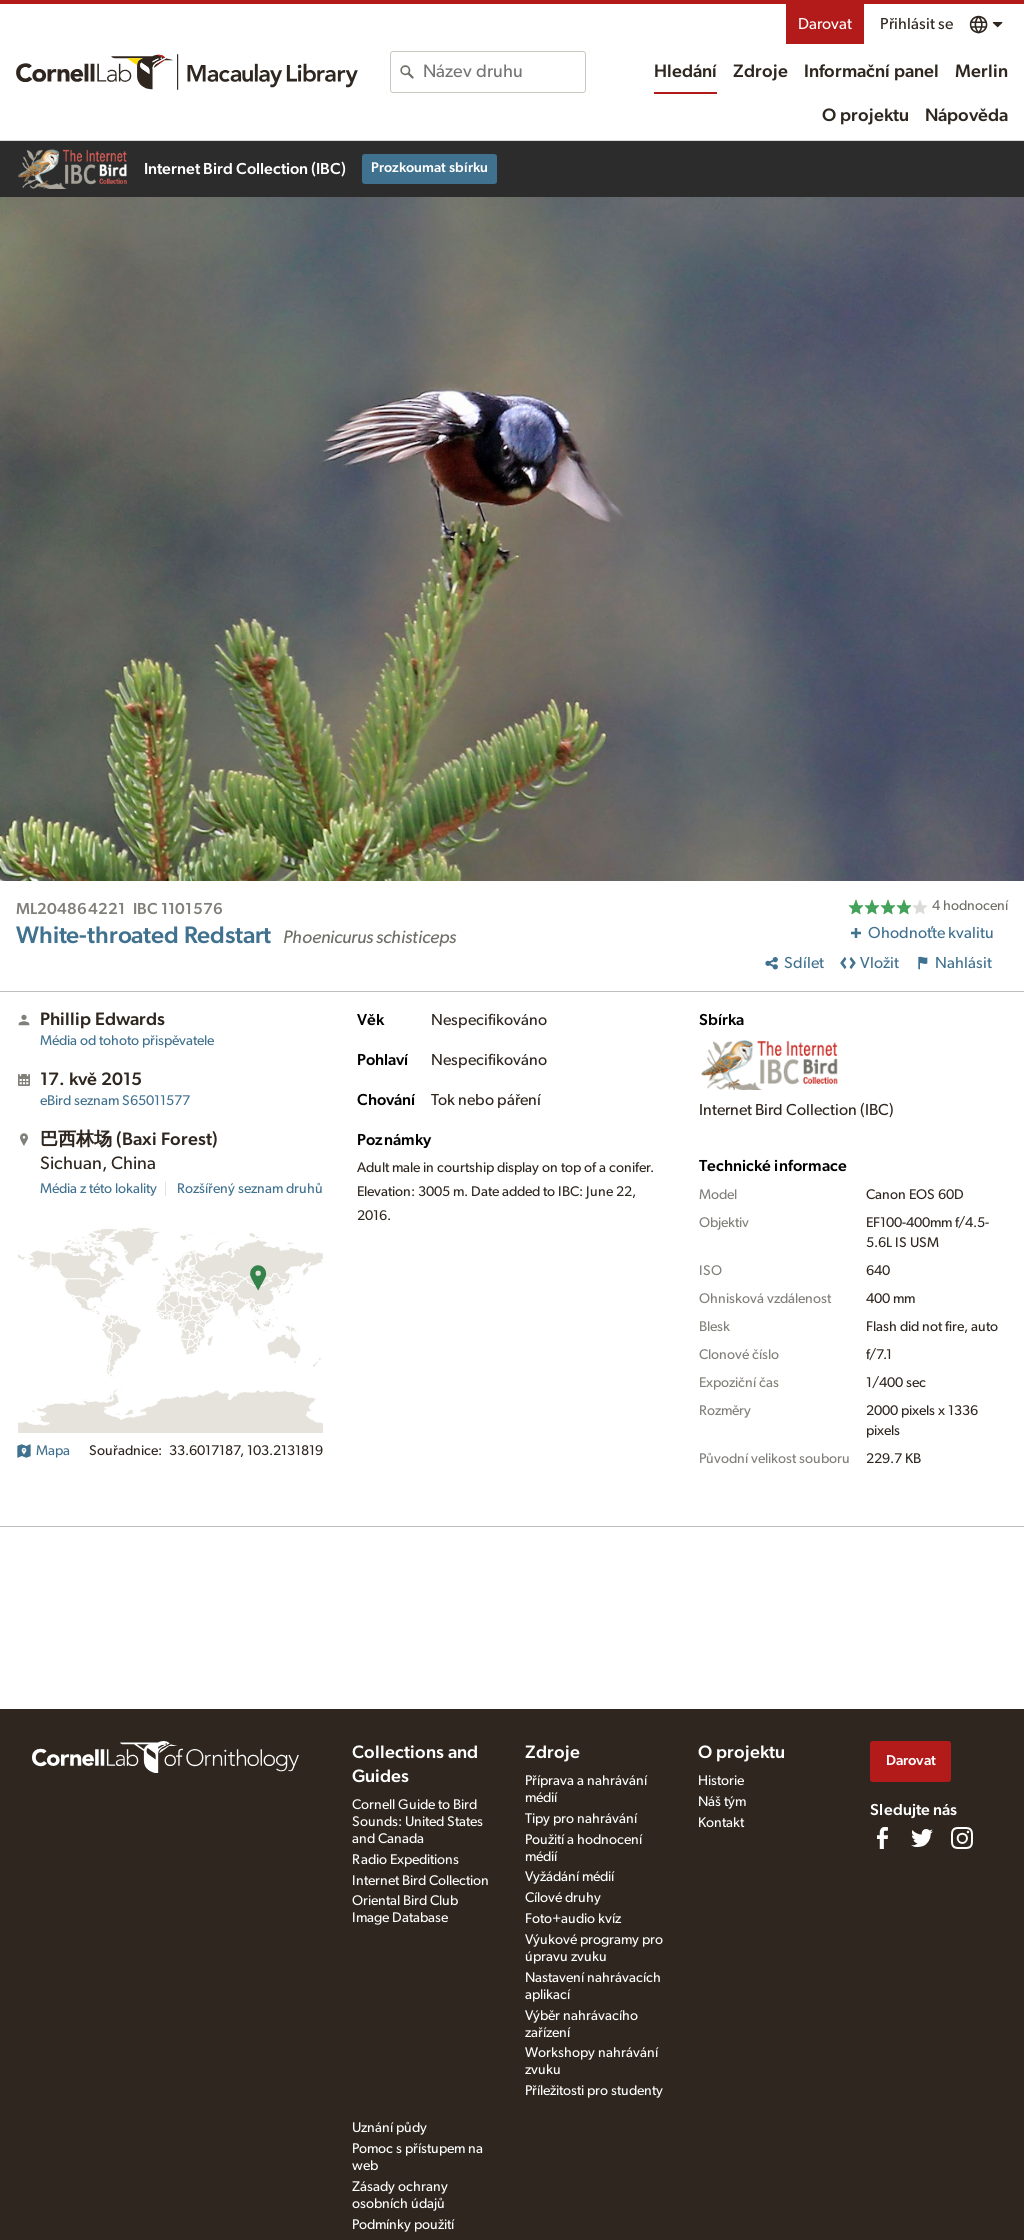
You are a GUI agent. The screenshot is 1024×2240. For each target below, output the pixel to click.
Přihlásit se (916, 24)
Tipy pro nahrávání (581, 1819)
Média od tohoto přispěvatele (127, 1041)
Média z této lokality (98, 1189)
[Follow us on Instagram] (962, 1838)
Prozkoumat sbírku (429, 168)
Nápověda (966, 116)
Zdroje (760, 72)
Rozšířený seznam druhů (250, 1189)
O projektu (865, 116)
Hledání (685, 72)
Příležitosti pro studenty (594, 2091)
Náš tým (722, 1802)
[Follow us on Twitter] (922, 1838)
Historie (721, 1781)
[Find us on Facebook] (882, 1838)
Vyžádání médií (569, 1877)
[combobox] (503, 72)
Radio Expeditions (405, 1860)
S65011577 (115, 1101)
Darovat (825, 24)
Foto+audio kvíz (573, 1919)
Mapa (43, 1451)
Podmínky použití (403, 2225)
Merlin (981, 72)
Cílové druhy (563, 1898)
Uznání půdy (389, 2128)
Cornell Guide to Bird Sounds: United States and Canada (417, 1822)
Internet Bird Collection (420, 1881)
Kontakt (721, 1823)
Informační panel (871, 72)
